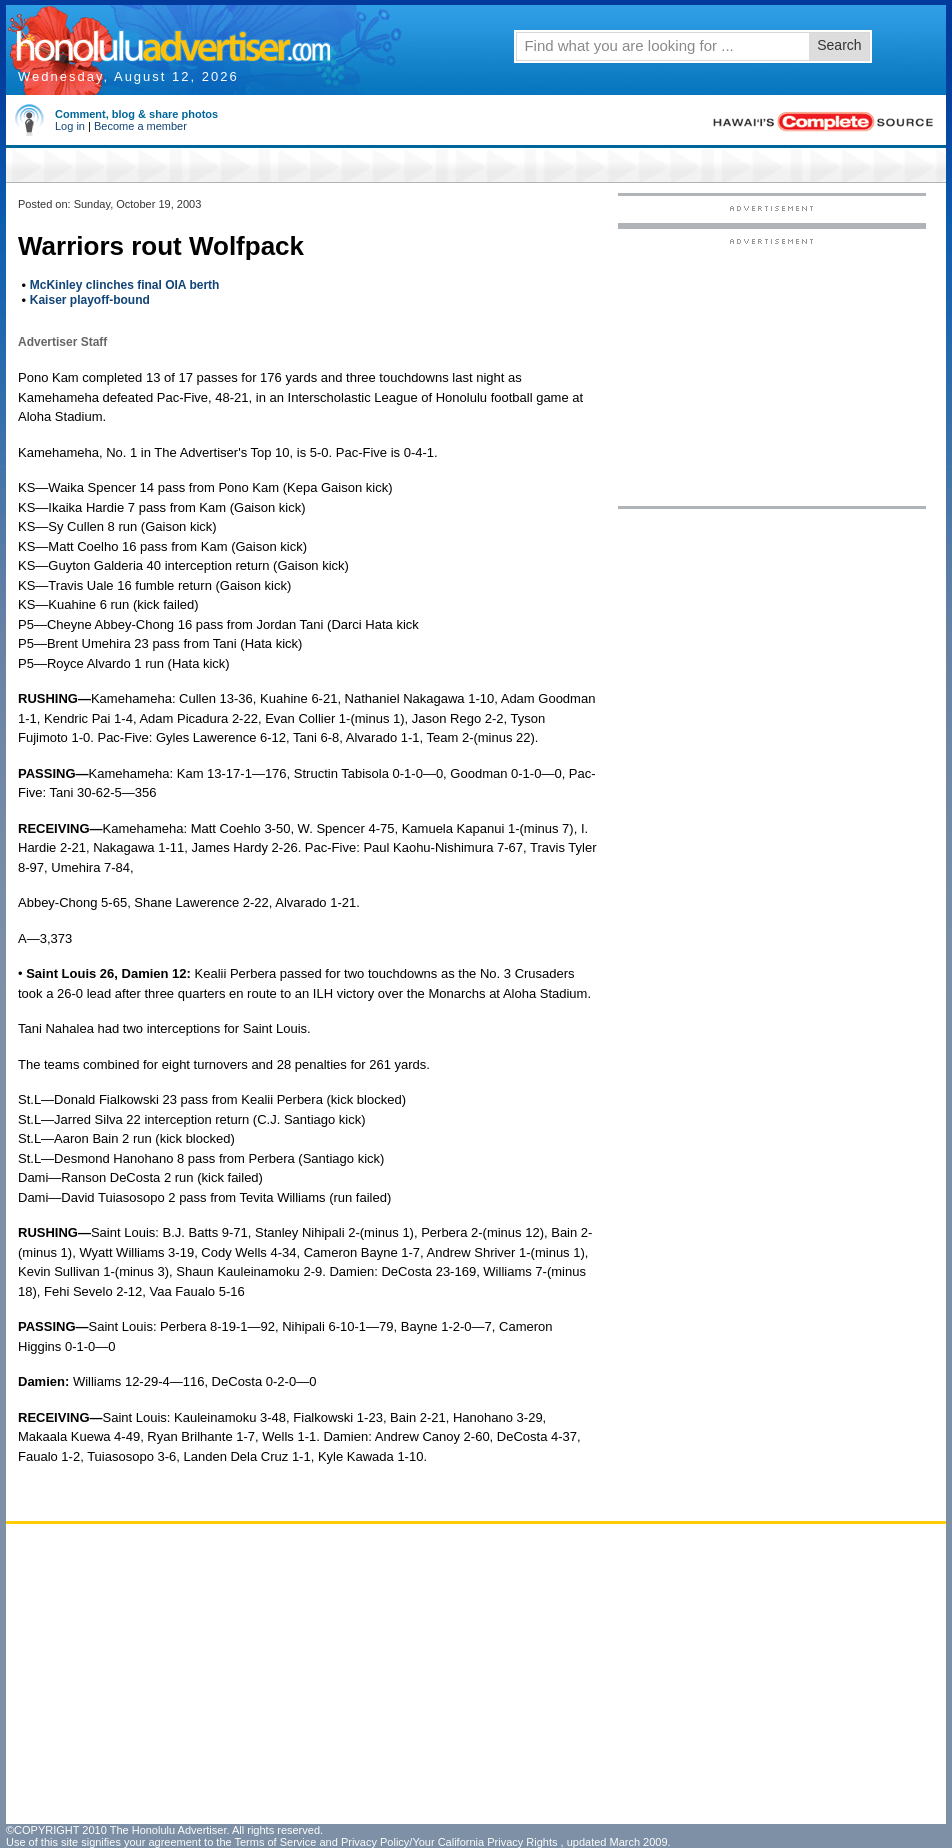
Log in (70, 126)
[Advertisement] (568, 1674)
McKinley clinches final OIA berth (125, 285)
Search (839, 45)
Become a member (140, 126)
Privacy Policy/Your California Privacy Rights (449, 1842)
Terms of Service (275, 1842)
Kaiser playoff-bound (90, 300)
